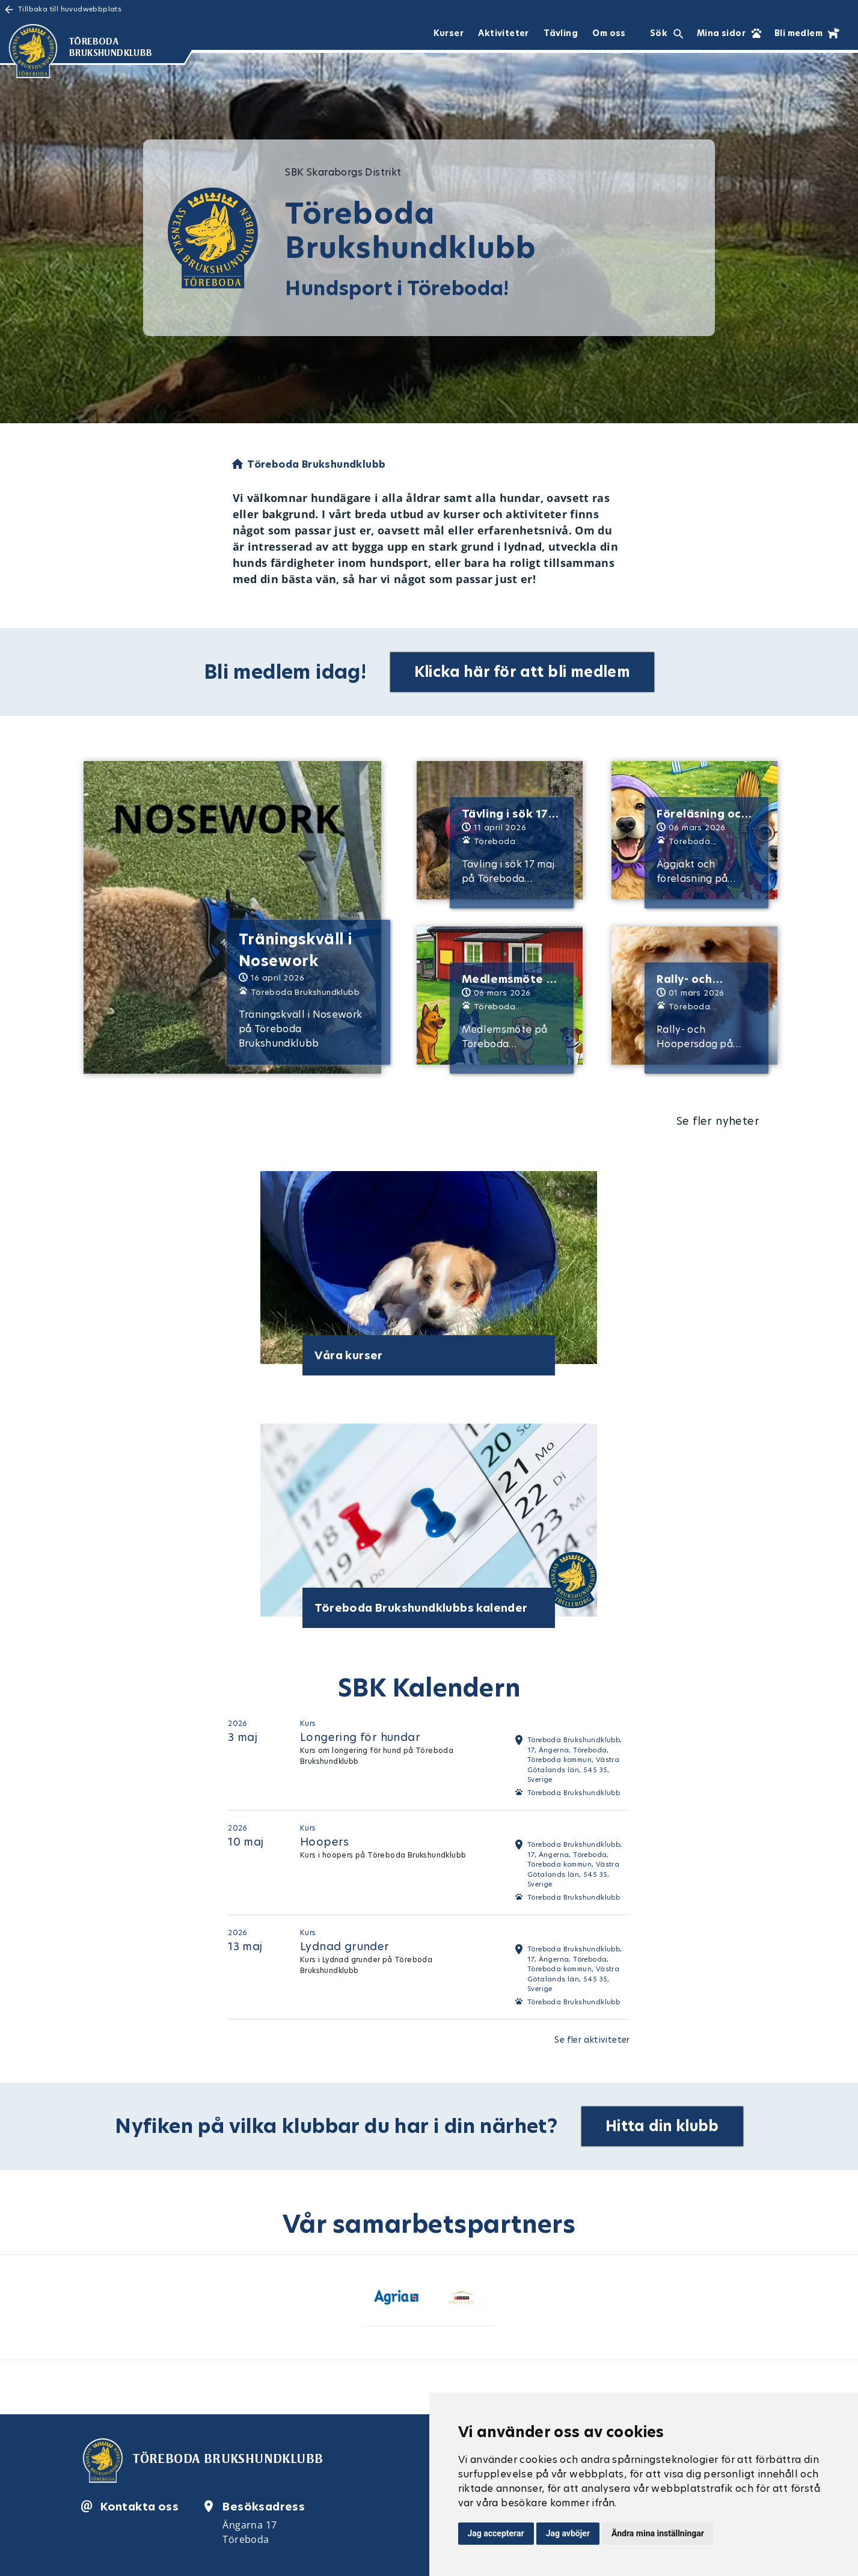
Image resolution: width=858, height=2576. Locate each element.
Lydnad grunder (345, 1946)
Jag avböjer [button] (568, 2533)
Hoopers (324, 1841)
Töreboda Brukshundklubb (573, 1792)
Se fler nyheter (717, 1120)
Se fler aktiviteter (592, 2040)
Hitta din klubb (662, 2126)
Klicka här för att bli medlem (522, 672)
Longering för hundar (360, 1737)
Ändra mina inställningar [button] (657, 2533)
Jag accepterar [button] (496, 2533)
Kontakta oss (139, 2505)
